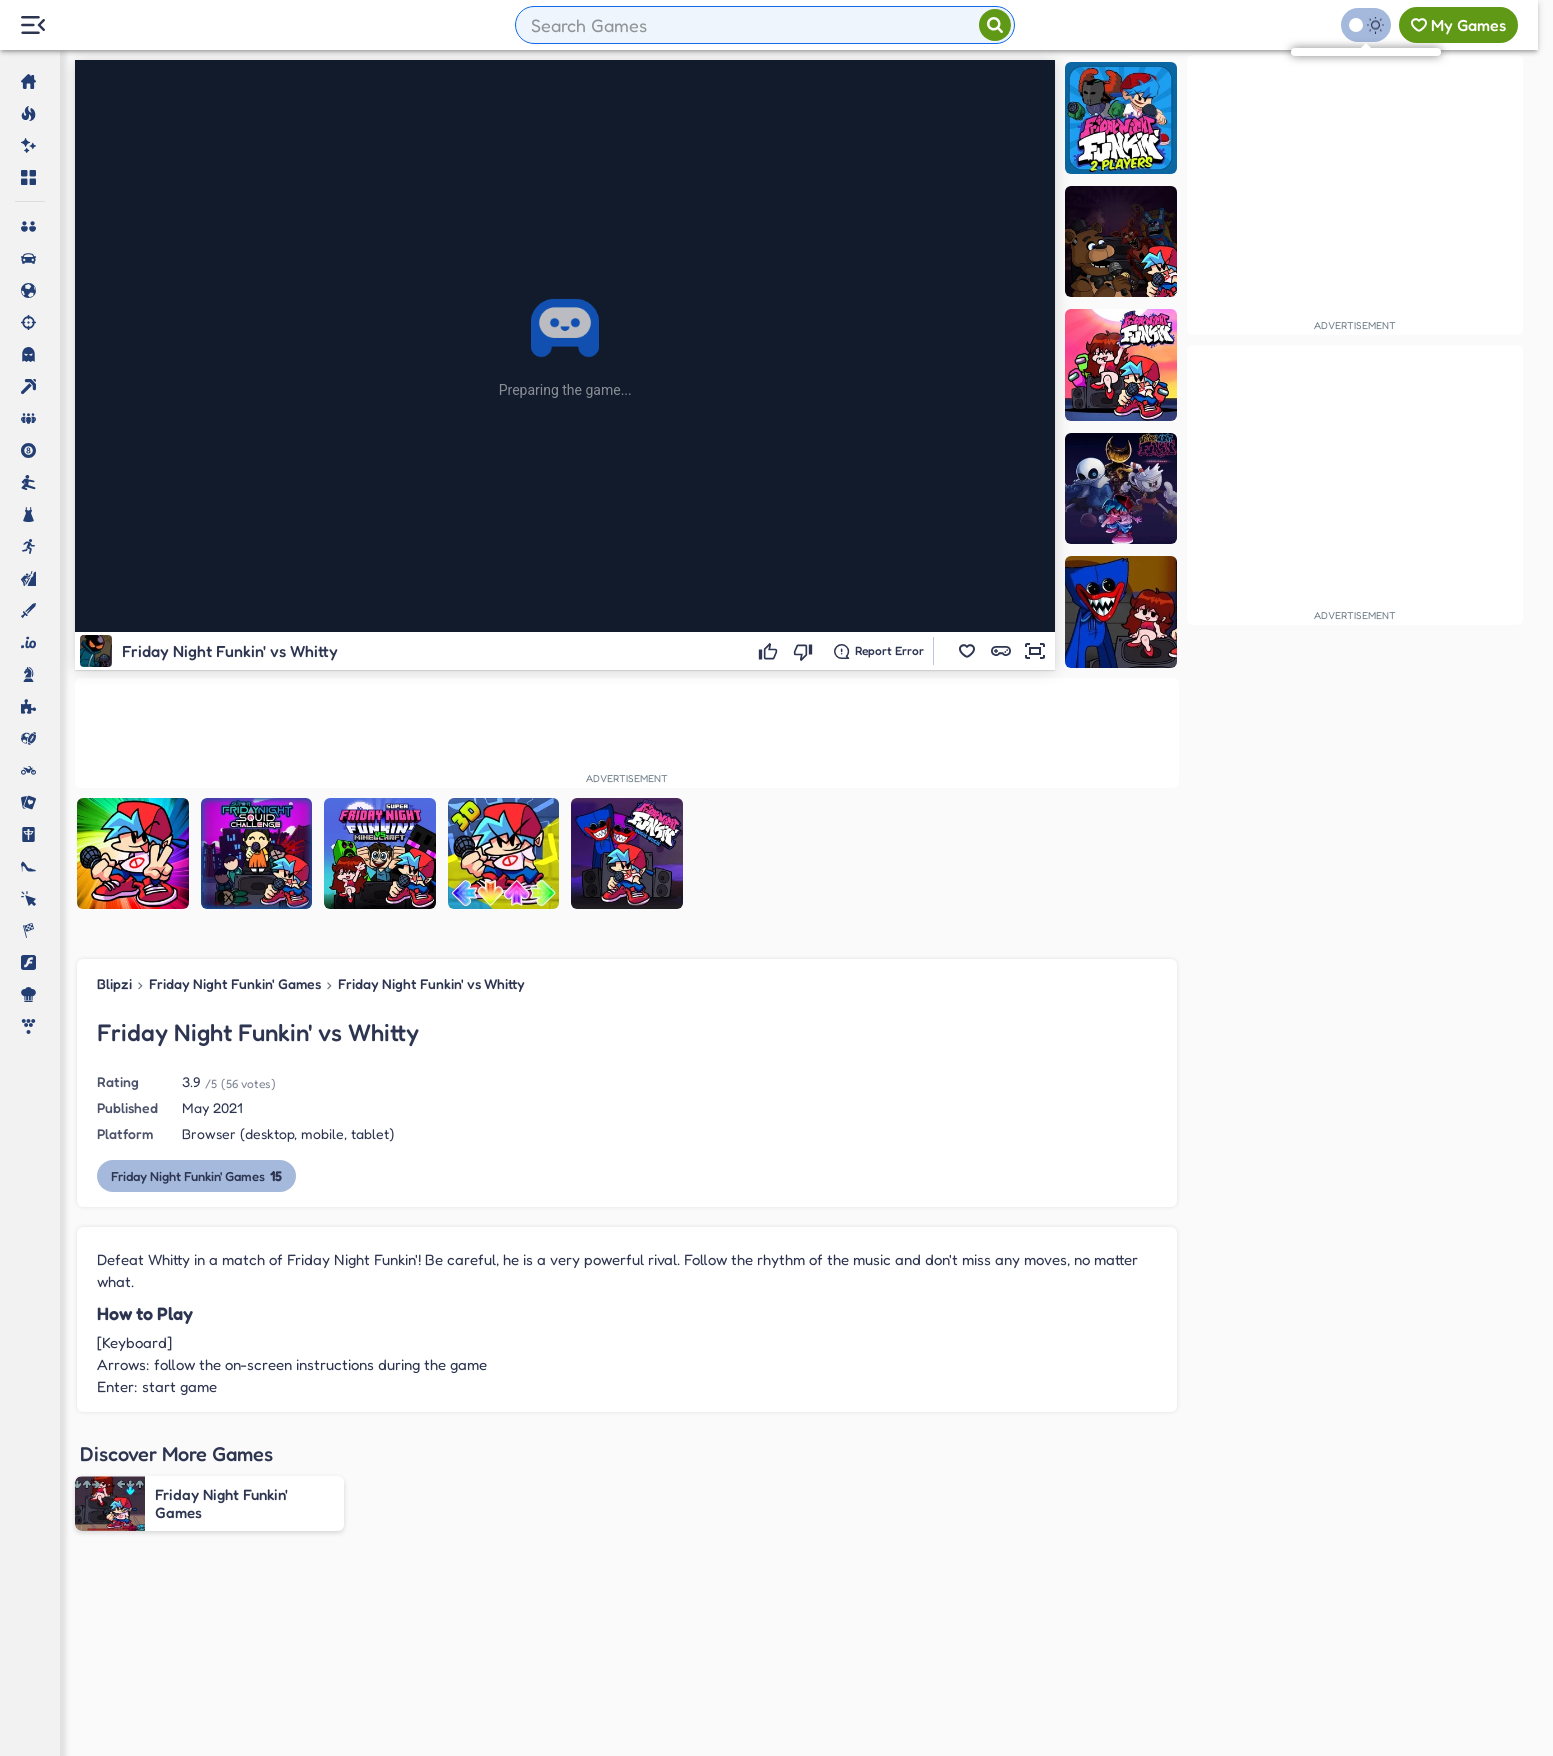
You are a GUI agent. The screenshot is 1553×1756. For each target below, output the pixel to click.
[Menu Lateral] (32, 25)
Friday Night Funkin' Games (235, 983)
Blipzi (114, 983)
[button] (967, 651)
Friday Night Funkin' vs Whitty (431, 983)
